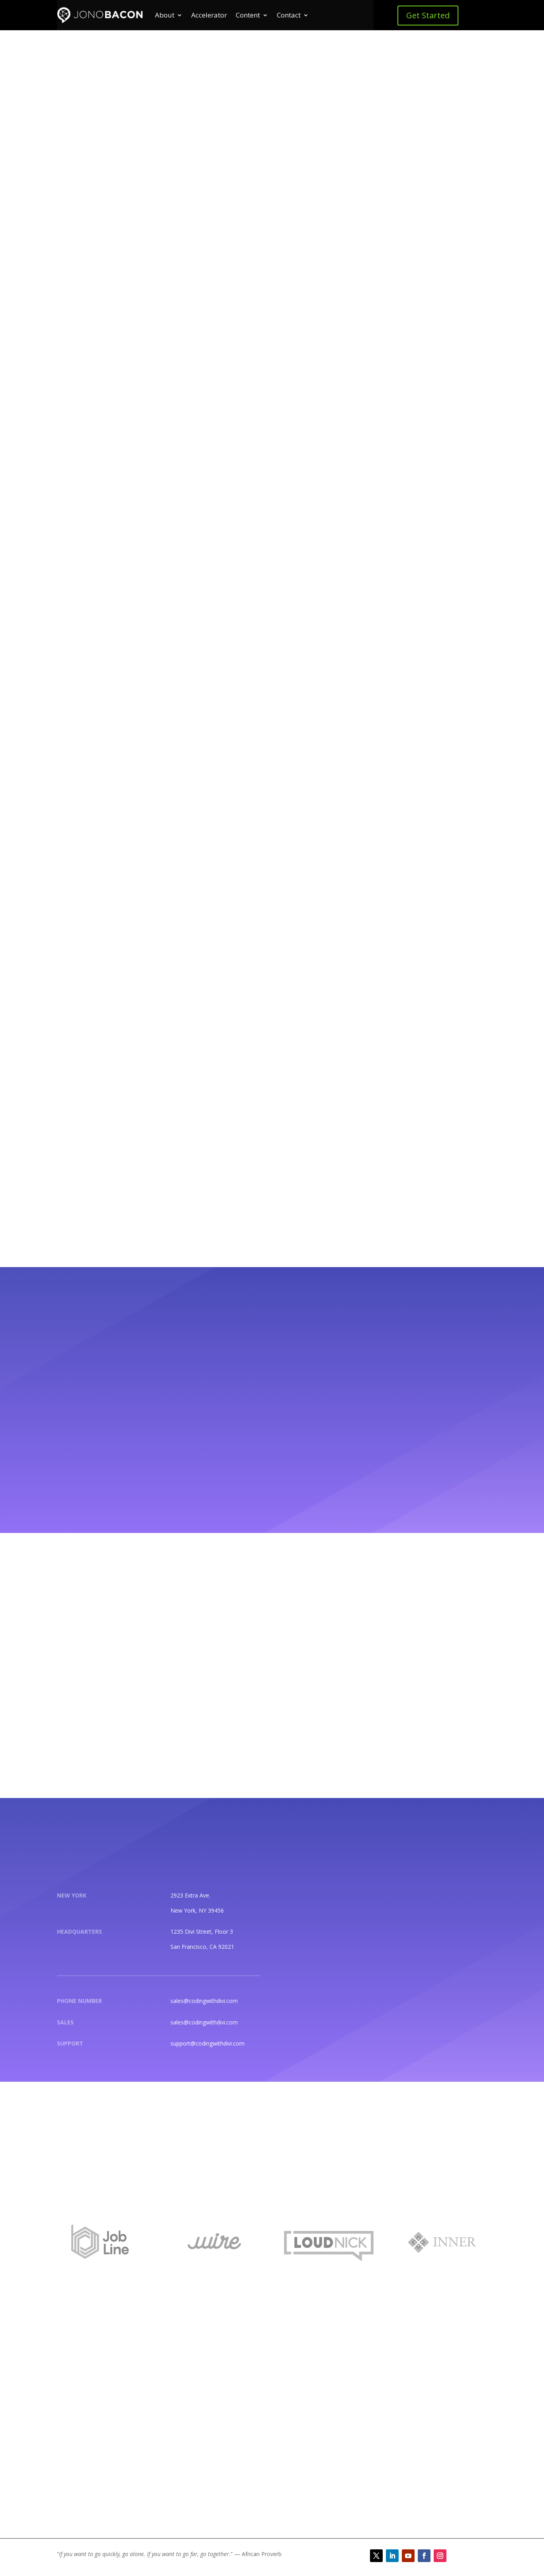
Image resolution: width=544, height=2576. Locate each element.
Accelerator (209, 15)
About (164, 15)
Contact (289, 15)
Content (248, 15)
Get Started (428, 15)
